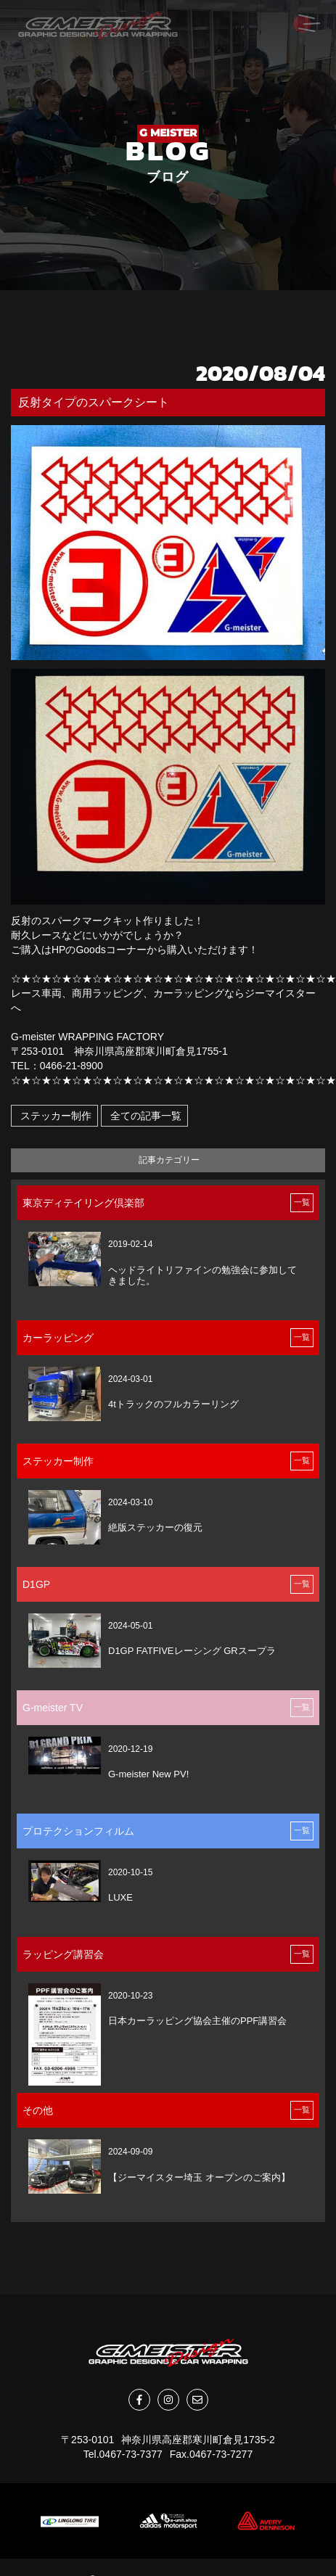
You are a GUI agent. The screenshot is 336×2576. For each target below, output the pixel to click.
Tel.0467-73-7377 (123, 2454)
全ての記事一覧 (144, 1116)
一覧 (302, 1202)
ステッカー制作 (54, 1116)
